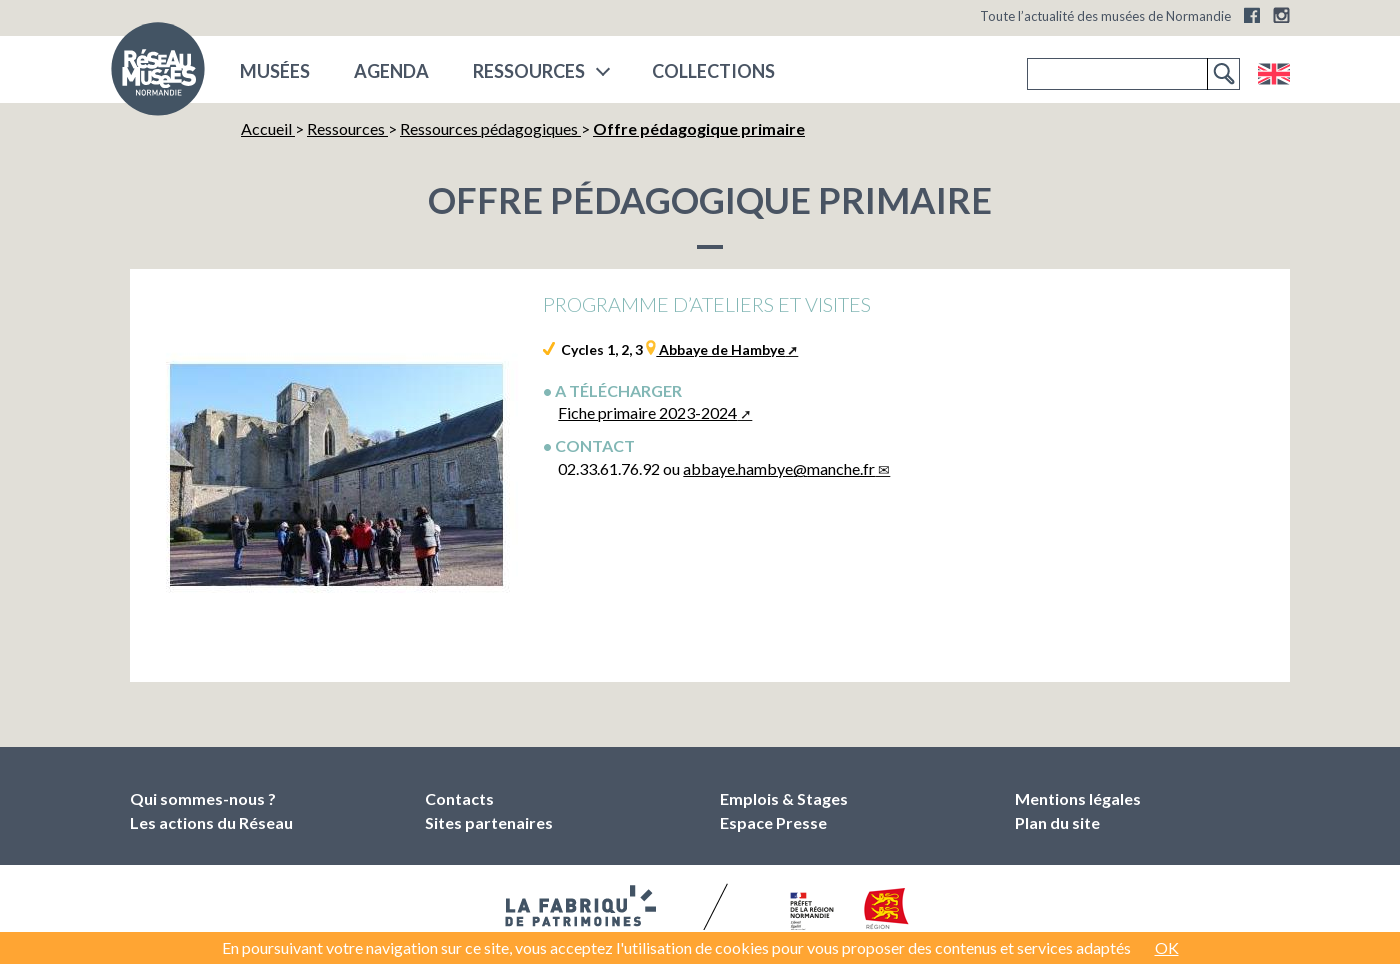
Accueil (268, 128)
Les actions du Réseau (211, 822)
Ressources (529, 71)
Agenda (391, 71)
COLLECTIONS (713, 71)
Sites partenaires (489, 822)
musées (275, 71)
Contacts (459, 798)
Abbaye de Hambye (720, 349)
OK (1167, 947)
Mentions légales (1078, 798)
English (1273, 74)
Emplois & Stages (784, 798)
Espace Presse (773, 822)
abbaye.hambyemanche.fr (779, 468)
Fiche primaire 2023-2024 (647, 412)
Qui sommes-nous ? (203, 798)
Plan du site (1057, 822)
